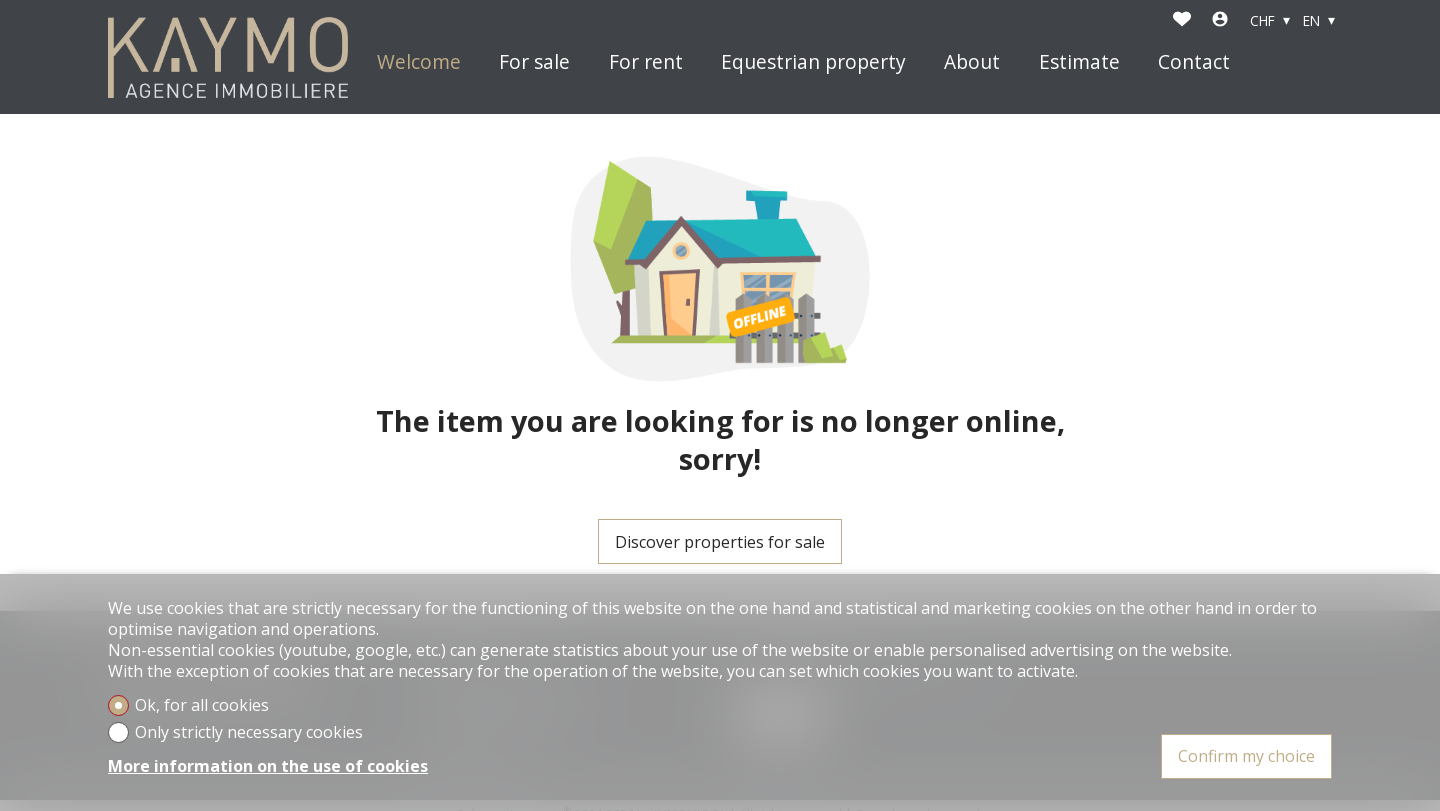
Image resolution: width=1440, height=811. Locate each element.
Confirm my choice (1246, 756)
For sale (534, 62)
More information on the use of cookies (268, 766)
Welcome (419, 62)
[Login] (1220, 21)
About (972, 62)
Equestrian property (813, 62)
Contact (1194, 62)
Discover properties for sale (720, 542)
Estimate (1079, 62)
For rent (646, 62)
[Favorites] (1182, 21)
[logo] (228, 57)
